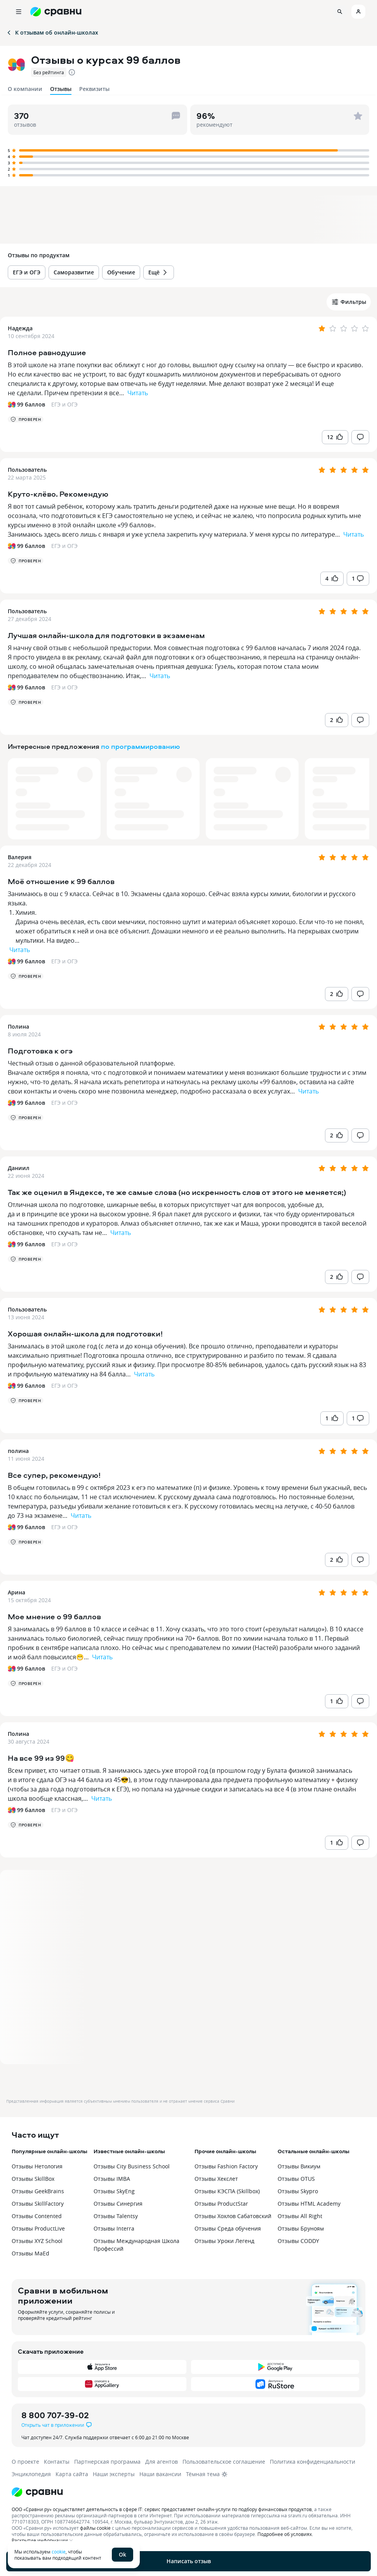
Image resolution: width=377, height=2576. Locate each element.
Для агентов (161, 2461)
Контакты (56, 2461)
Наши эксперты (114, 2474)
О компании (25, 88)
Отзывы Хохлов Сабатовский (233, 2216)
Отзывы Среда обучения (228, 2228)
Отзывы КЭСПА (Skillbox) (227, 2191)
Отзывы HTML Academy (309, 2203)
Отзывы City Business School (132, 2166)
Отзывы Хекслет (216, 2178)
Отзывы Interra (114, 2228)
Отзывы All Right (300, 2216)
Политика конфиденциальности (312, 2461)
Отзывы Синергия (118, 2203)
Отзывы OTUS (296, 2178)
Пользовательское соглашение (223, 2461)
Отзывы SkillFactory (38, 2203)
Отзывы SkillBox (33, 2178)
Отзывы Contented (37, 2216)
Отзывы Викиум (299, 2166)
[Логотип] (188, 2492)
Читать (137, 393)
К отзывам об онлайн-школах (52, 32)
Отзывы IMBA (112, 2178)
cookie (59, 2551)
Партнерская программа (107, 2461)
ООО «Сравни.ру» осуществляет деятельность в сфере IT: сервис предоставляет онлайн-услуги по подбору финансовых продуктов (162, 2509)
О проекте (25, 2461)
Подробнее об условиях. (285, 2534)
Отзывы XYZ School (37, 2241)
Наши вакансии (160, 2474)
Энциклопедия (31, 2474)
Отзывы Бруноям (301, 2228)
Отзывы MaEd (30, 2253)
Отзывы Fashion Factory (226, 2166)
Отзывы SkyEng (114, 2191)
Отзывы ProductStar (221, 2203)
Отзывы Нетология (37, 2166)
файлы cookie (95, 2528)
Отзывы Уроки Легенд (224, 2241)
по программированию (140, 746)
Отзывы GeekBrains (38, 2191)
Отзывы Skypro (298, 2191)
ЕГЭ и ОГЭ (64, 404)
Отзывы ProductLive (38, 2228)
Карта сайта (72, 2474)
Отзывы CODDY (298, 2241)
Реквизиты (94, 88)
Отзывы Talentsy (116, 2216)
